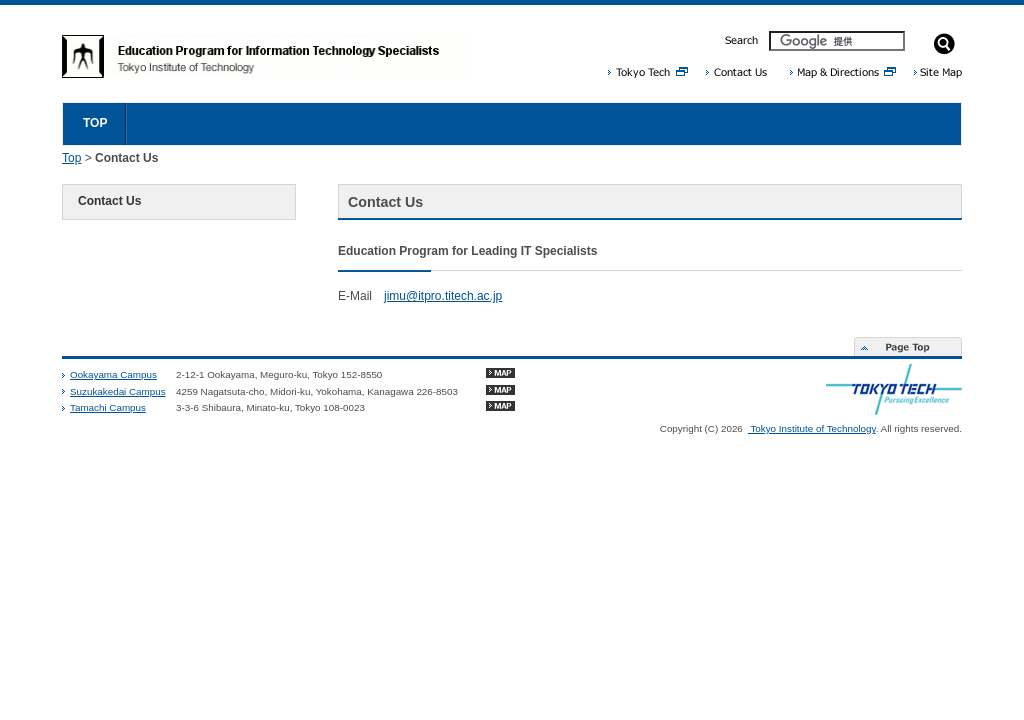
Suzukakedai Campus (118, 391)
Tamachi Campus (108, 407)
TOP (95, 123)
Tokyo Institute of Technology (812, 428)
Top (71, 158)
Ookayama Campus (113, 374)
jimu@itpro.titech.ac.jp (443, 296)
